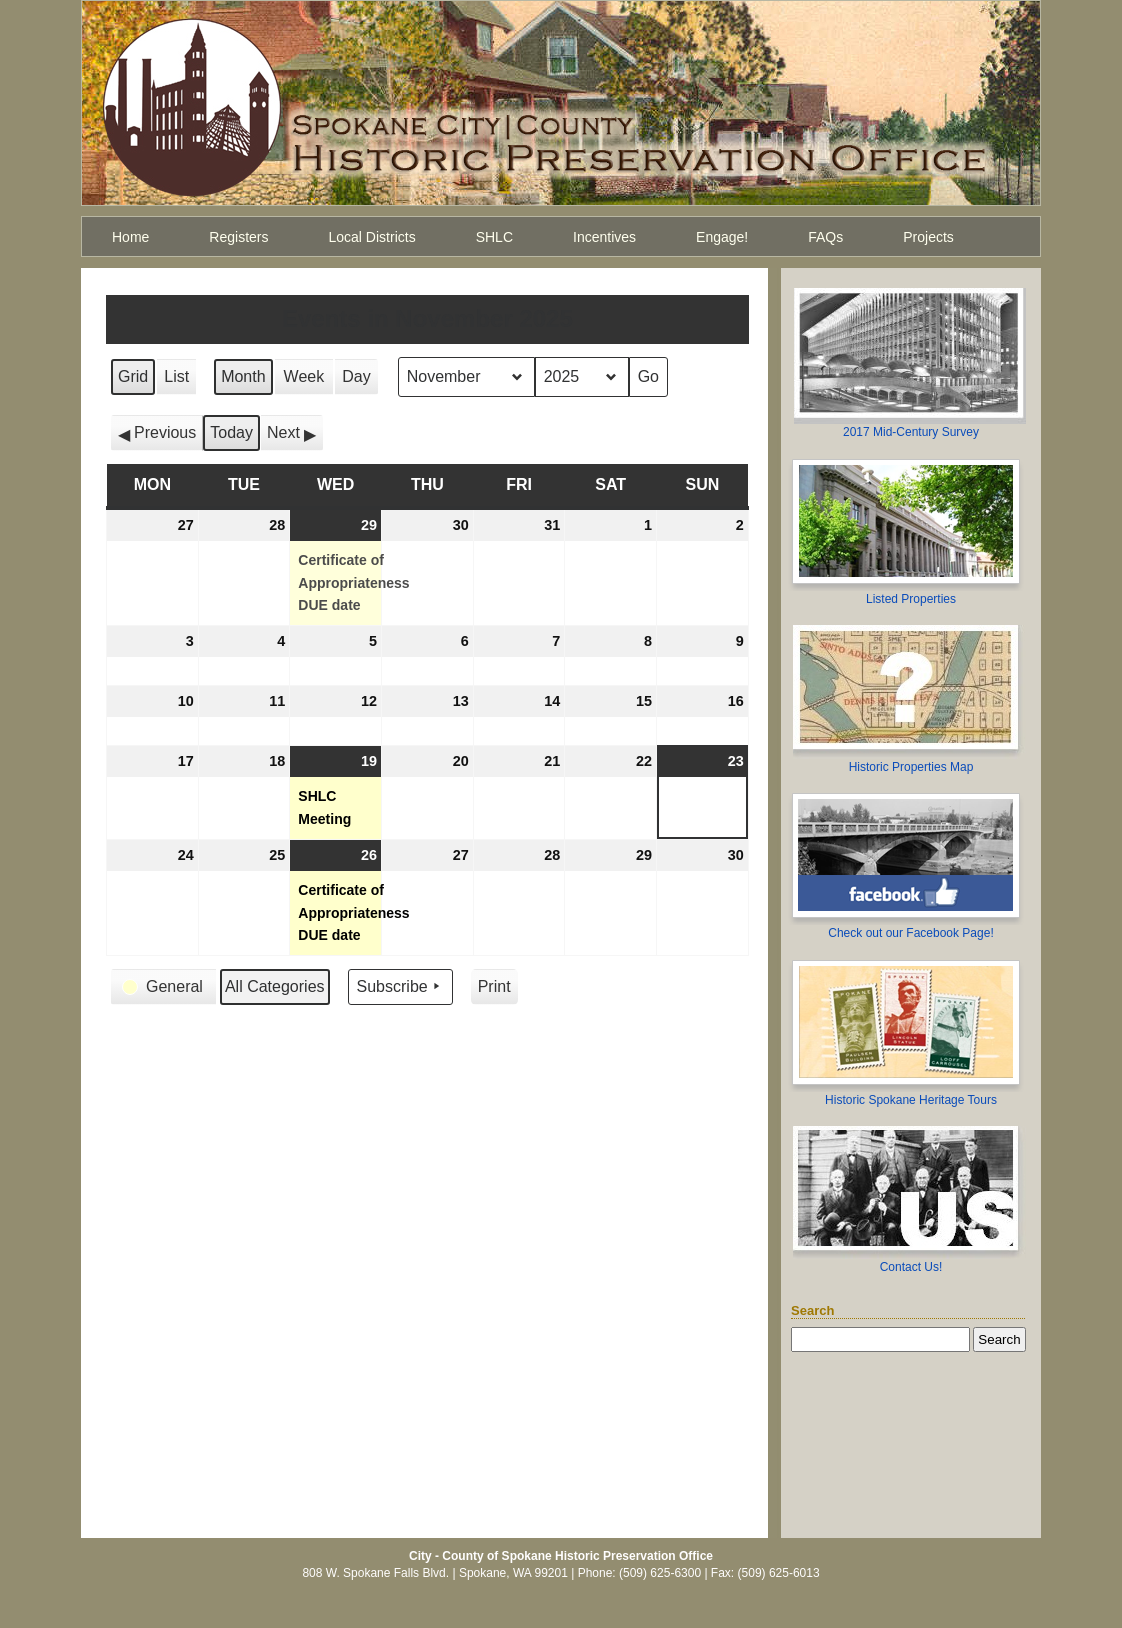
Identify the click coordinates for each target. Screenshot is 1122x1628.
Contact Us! (911, 1267)
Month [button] (243, 376)
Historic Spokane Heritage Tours (911, 1100)
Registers (238, 237)
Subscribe (400, 987)
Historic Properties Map (911, 767)
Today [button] (231, 432)
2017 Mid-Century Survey (911, 432)
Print (494, 991)
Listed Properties (911, 599)
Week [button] (304, 376)
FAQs (825, 237)
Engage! (722, 237)
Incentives (604, 237)
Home (130, 237)
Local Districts (372, 237)
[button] (157, 433)
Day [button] (356, 376)
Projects (928, 237)
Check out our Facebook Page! (910, 933)
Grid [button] (134, 381)
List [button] (179, 381)
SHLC (494, 237)
